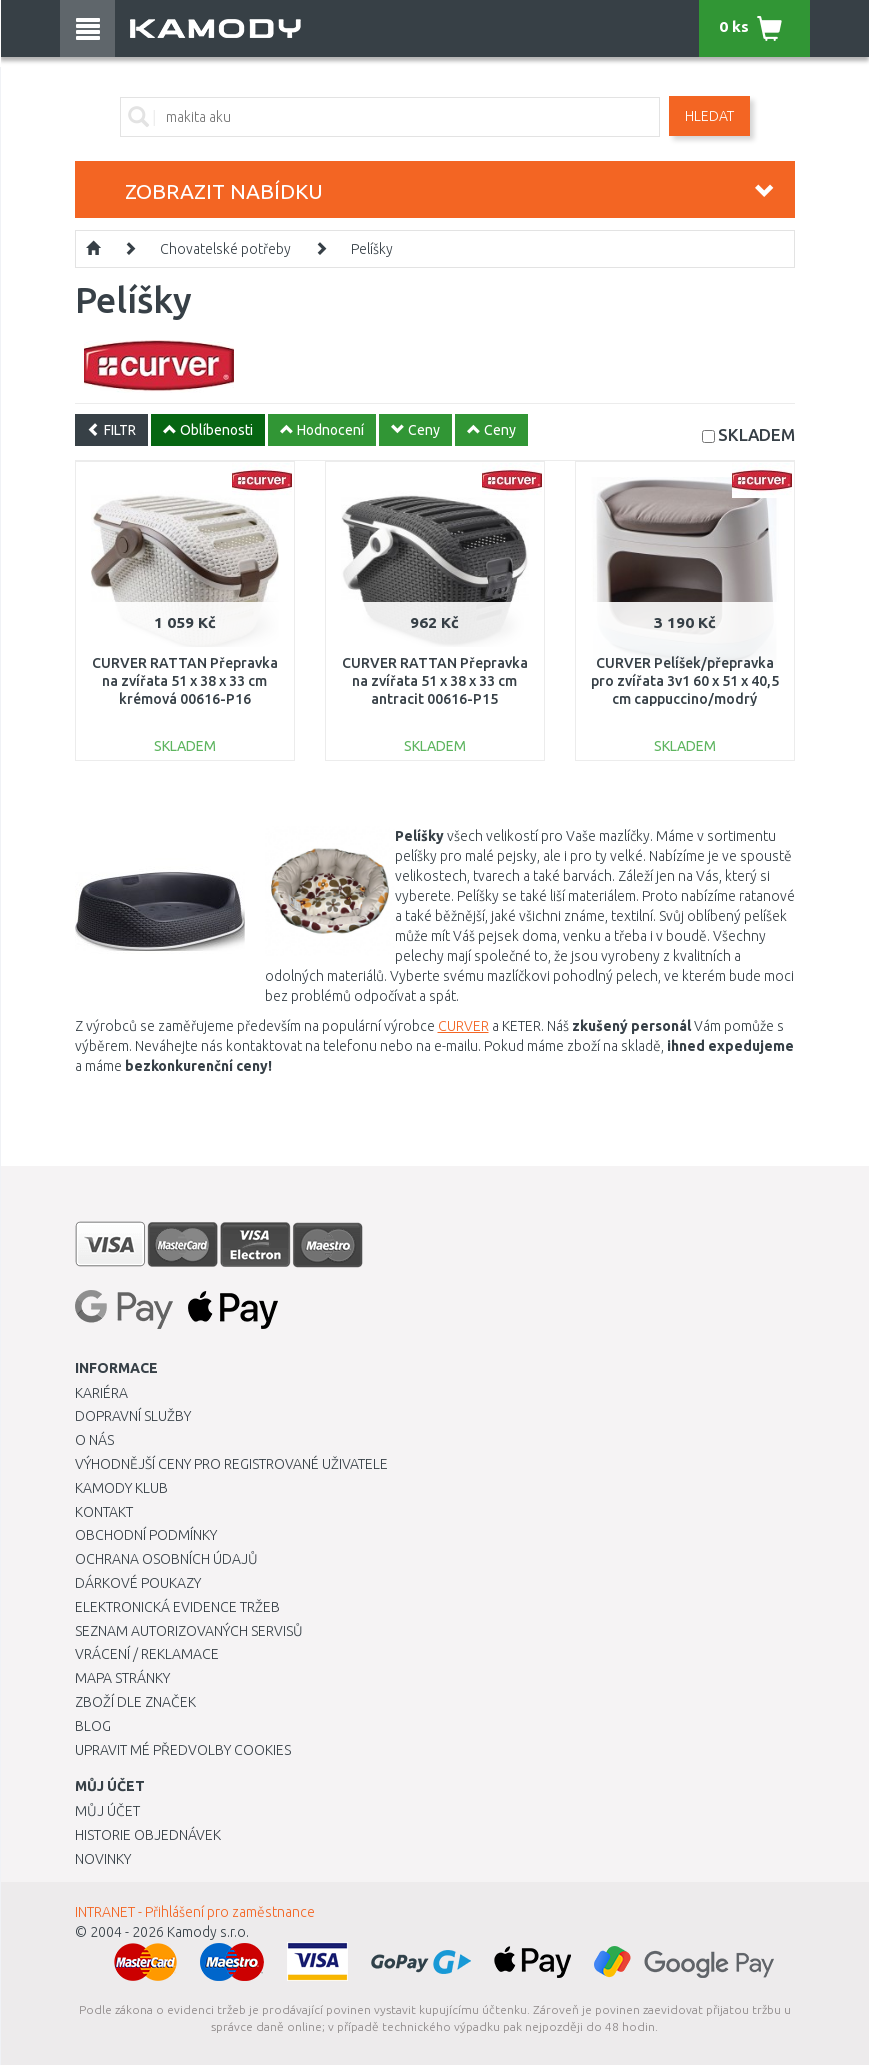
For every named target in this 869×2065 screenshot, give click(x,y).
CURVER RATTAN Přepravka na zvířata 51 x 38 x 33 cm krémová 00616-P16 (185, 681)
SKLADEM (756, 434)
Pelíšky (372, 249)
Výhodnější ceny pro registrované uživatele (231, 1464)
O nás (94, 1440)
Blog (93, 1726)
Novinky (103, 1859)
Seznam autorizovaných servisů (189, 1631)
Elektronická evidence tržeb (177, 1607)
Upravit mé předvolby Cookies (183, 1750)
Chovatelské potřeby (225, 249)
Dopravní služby (133, 1416)
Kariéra (101, 1393)
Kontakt (104, 1512)
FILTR (111, 430)
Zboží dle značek (135, 1702)
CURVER (463, 1026)
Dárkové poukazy (138, 1583)
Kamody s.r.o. (208, 1932)
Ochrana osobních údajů (166, 1559)
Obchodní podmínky (146, 1535)
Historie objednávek (148, 1835)
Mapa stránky (122, 1678)
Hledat (709, 116)
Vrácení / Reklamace (147, 1654)
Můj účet (107, 1811)
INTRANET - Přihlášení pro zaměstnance (195, 1912)
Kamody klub (121, 1488)
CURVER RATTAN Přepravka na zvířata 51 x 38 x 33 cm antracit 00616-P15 (435, 681)
